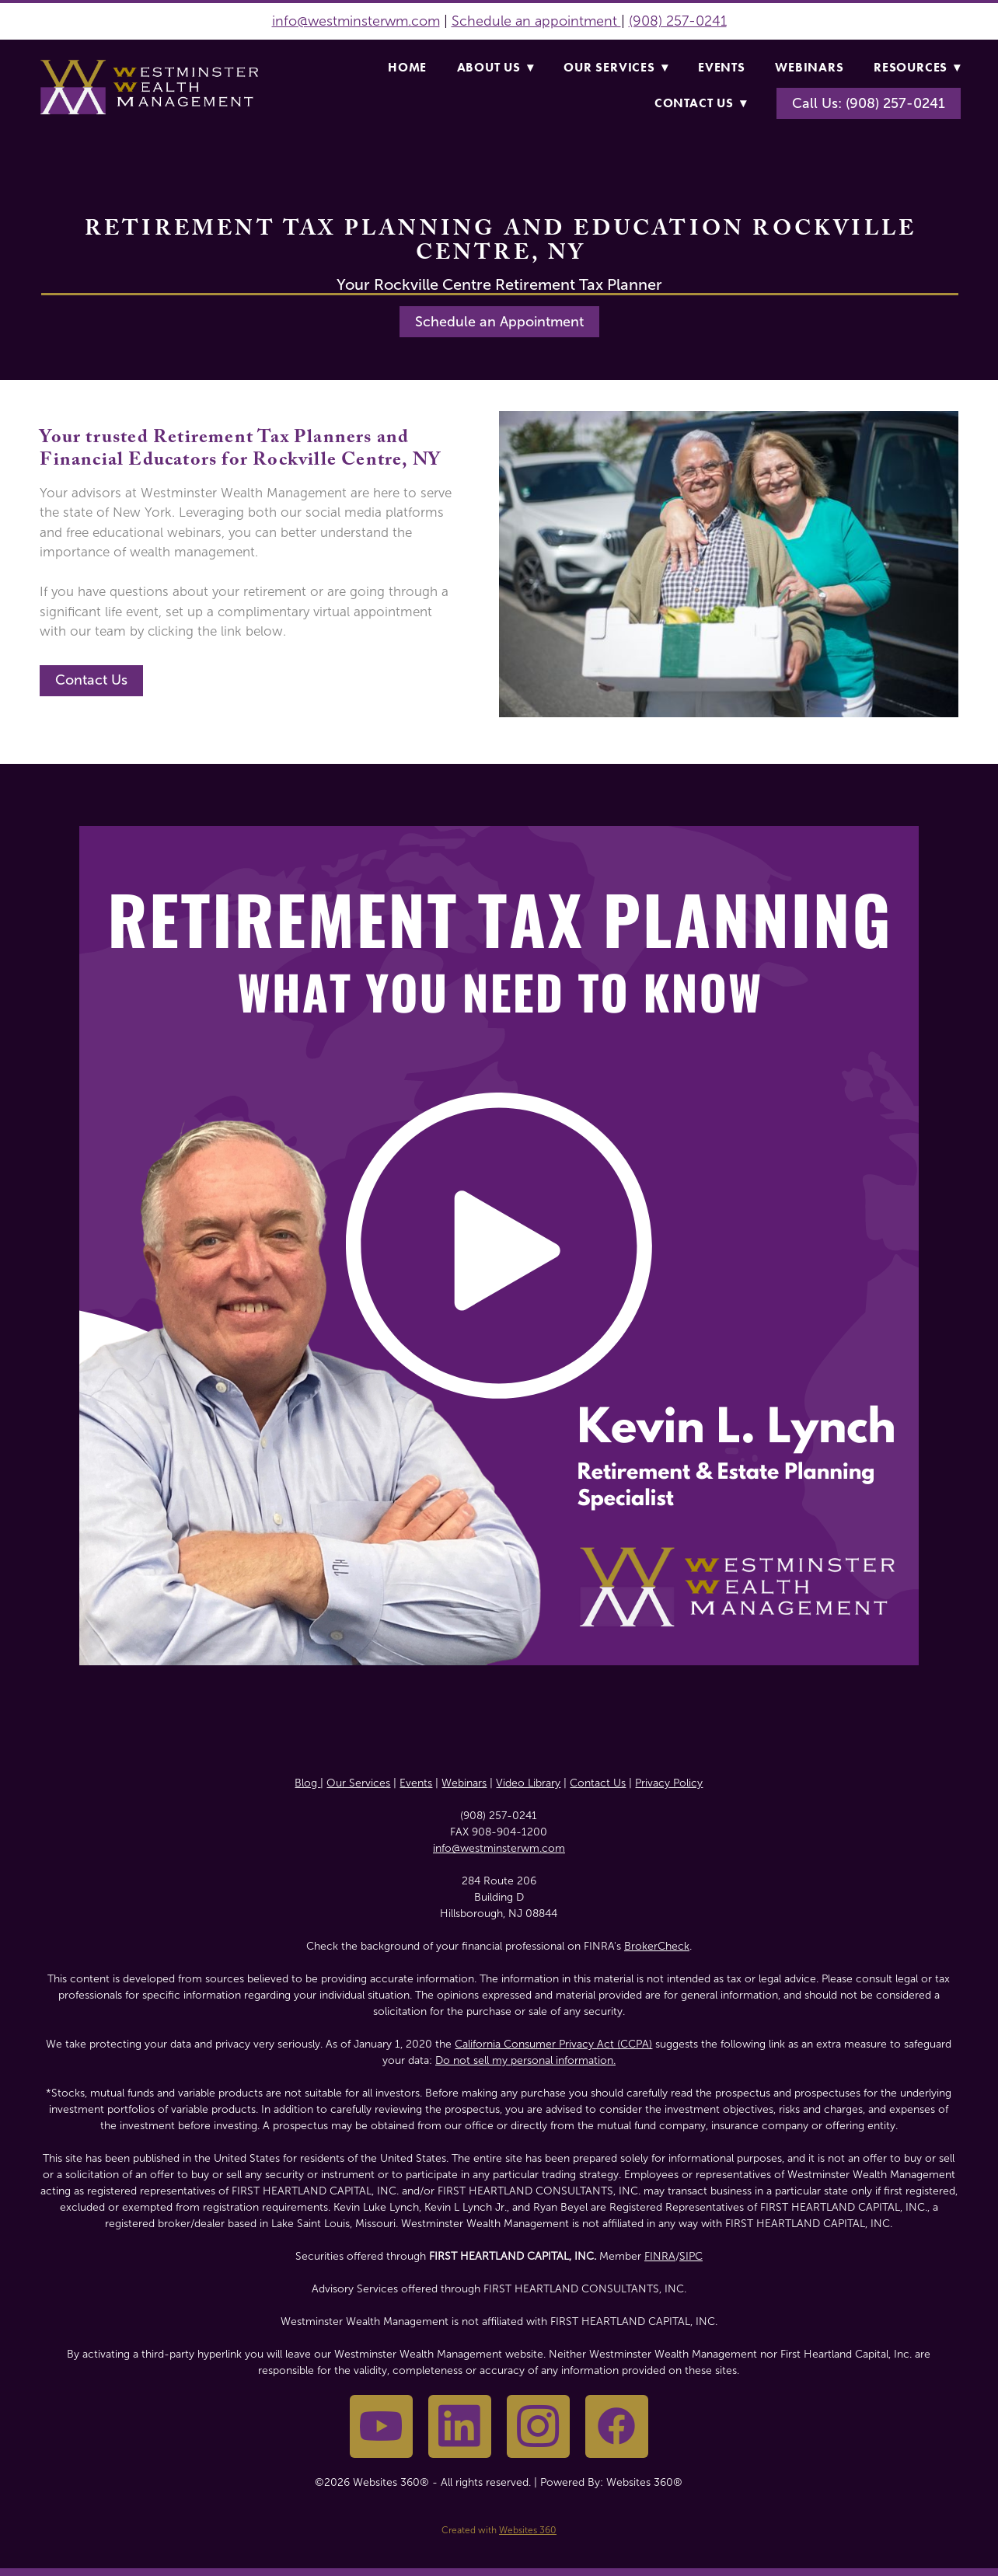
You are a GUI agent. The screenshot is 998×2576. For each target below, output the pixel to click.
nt (612, 21)
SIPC (691, 2256)
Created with (499, 2530)
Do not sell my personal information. (525, 2060)
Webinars (809, 67)
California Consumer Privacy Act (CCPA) (553, 2044)
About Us (495, 67)
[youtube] (381, 2426)
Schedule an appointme (528, 21)
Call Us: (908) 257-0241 (868, 103)
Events (721, 67)
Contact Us (700, 103)
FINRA (659, 2256)
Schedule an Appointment (499, 321)
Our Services (616, 67)
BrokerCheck (656, 1946)
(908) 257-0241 (678, 21)
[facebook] (616, 2426)
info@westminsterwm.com (356, 21)
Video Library (528, 1783)
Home (407, 67)
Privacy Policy (669, 1783)
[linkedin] (459, 2426)
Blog (307, 1783)
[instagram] (538, 2426)
